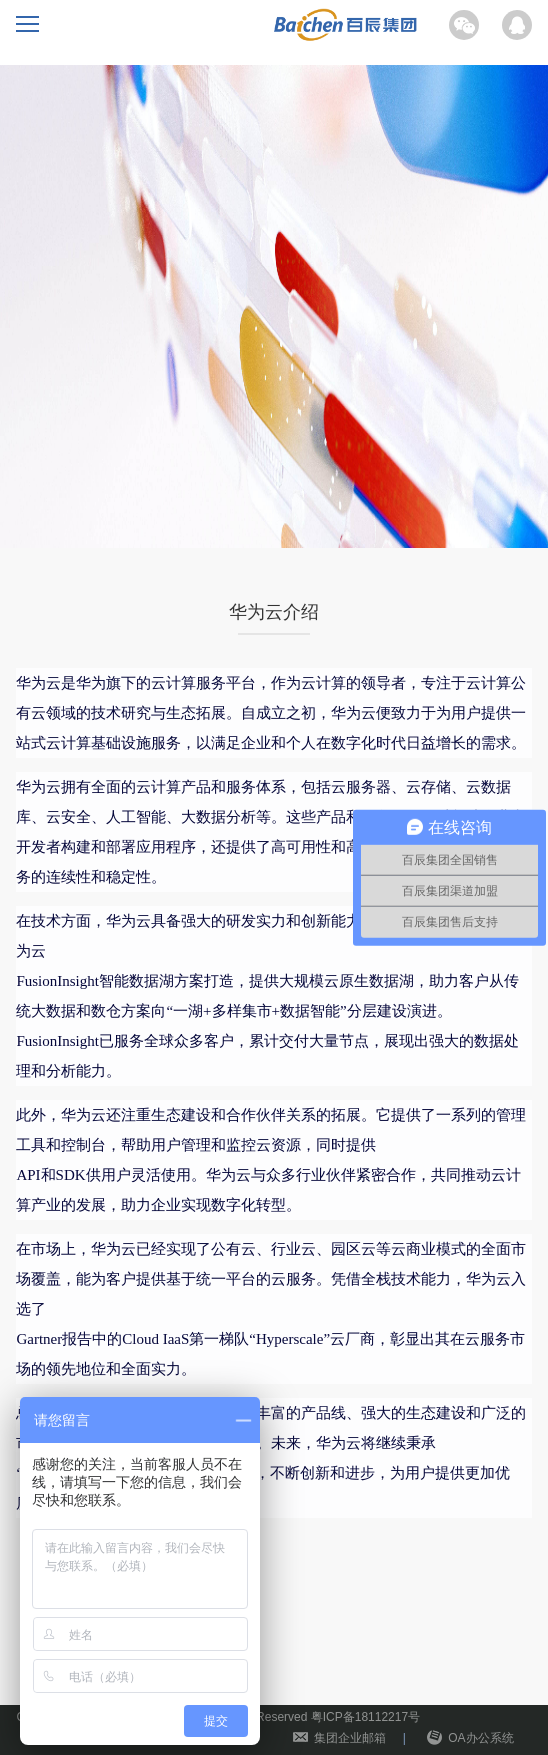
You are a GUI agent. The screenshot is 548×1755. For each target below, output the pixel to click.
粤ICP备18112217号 (365, 1717)
